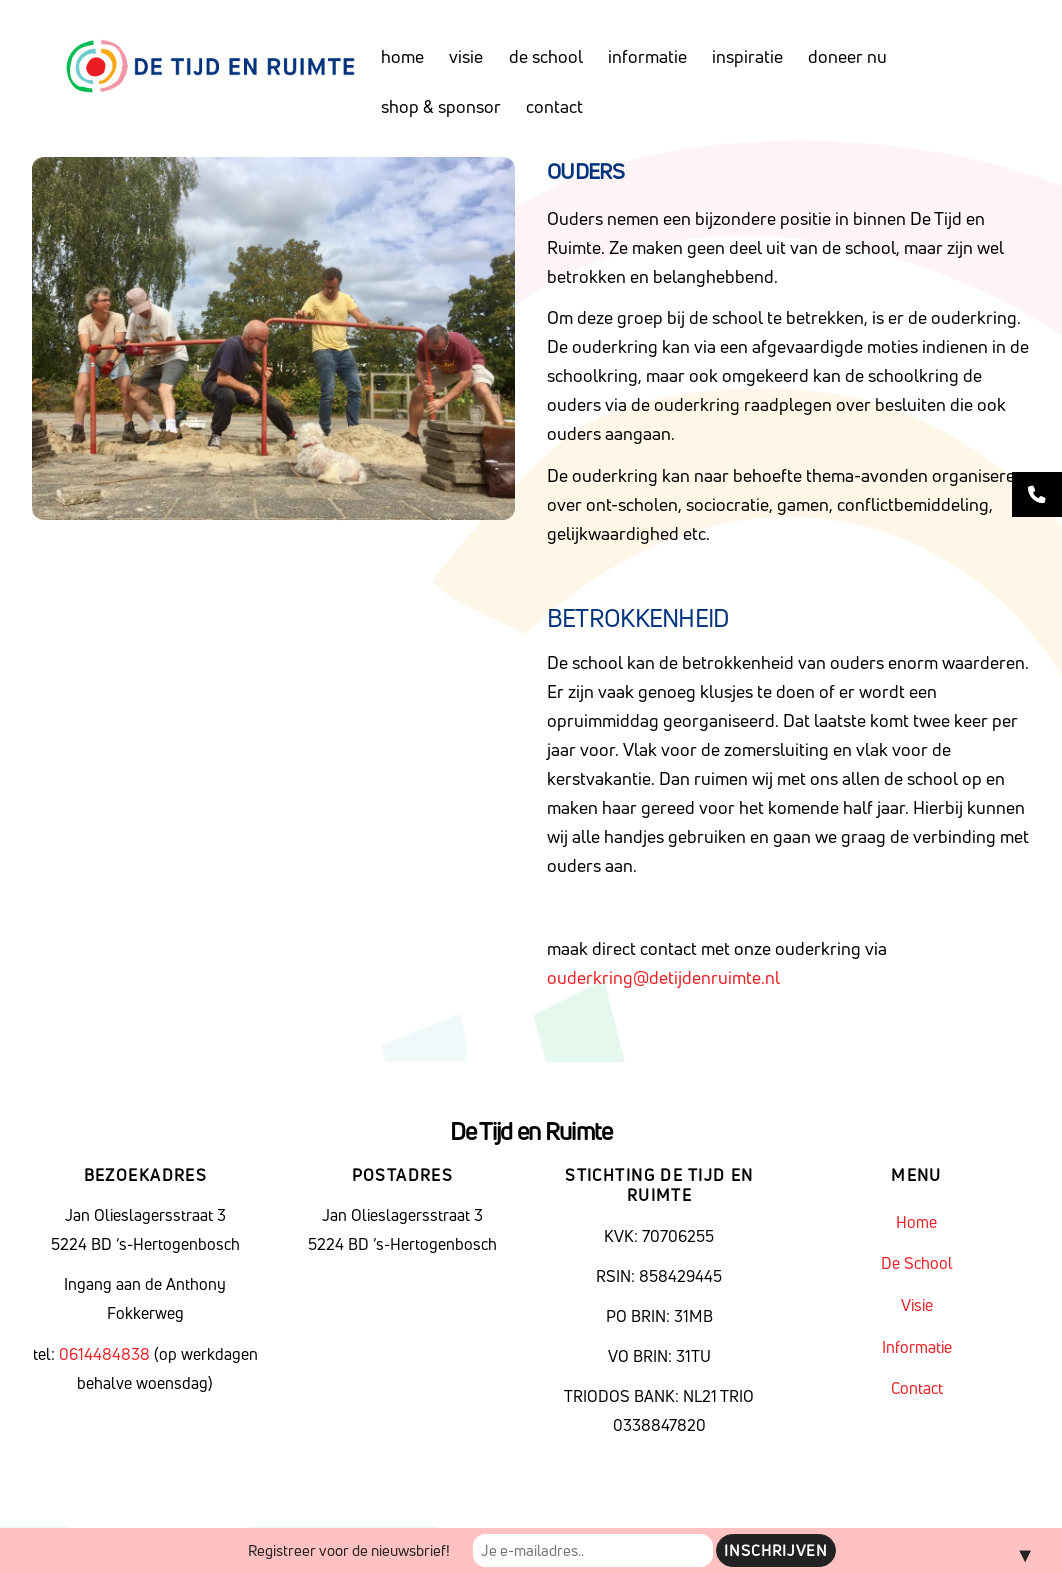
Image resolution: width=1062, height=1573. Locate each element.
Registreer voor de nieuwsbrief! (349, 1550)
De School (546, 56)
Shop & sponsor (441, 106)
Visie (466, 56)
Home (402, 56)
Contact (554, 106)
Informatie (647, 56)
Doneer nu (847, 56)
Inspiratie (747, 56)
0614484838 (106, 1354)
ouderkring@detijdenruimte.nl (663, 977)
